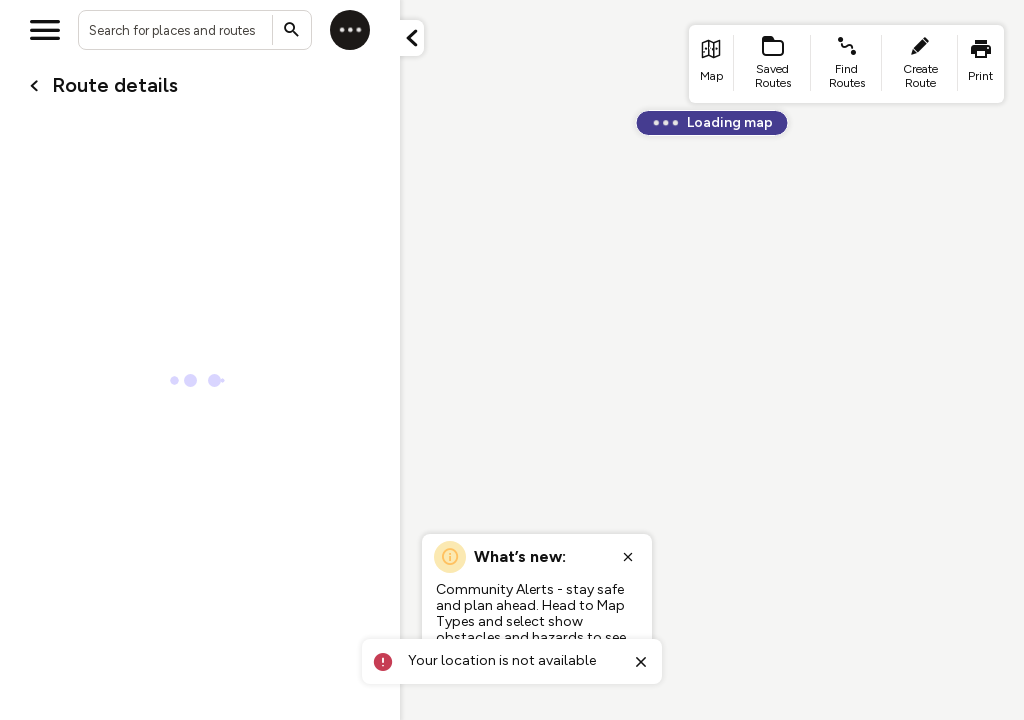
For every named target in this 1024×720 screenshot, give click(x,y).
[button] (412, 38)
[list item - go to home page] (711, 64)
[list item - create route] (920, 64)
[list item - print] (981, 64)
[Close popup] (628, 557)
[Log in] (350, 30)
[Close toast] (641, 662)
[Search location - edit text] (195, 30)
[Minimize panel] (412, 38)
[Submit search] (292, 30)
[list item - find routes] (846, 64)
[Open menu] (45, 30)
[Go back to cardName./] (34, 86)
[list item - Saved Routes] (773, 64)
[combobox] (195, 30)
